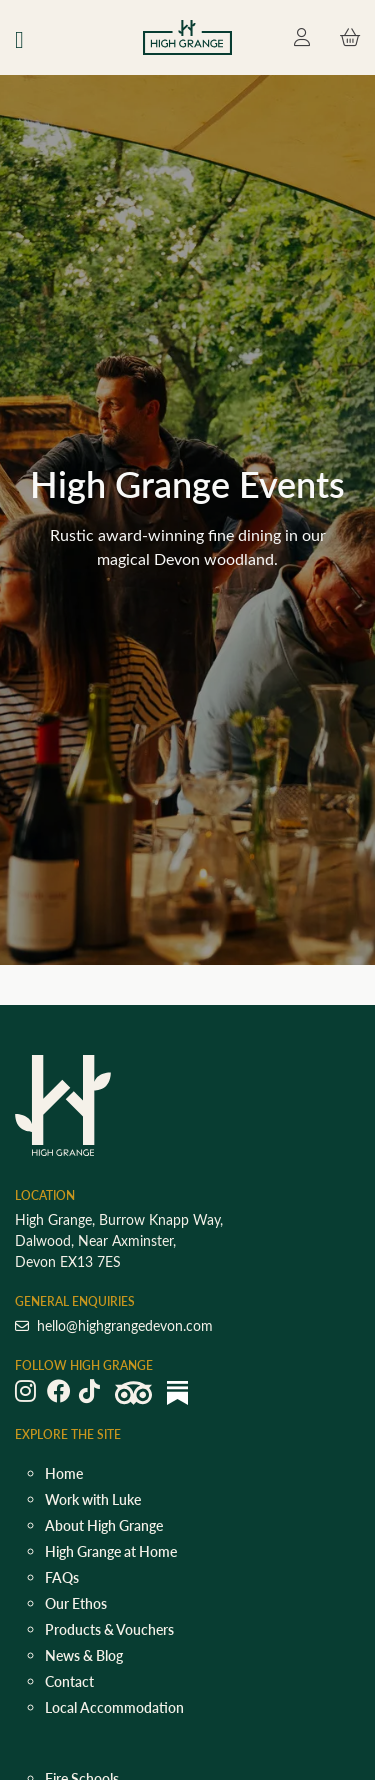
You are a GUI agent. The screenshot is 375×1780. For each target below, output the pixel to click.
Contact (69, 1681)
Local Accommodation (114, 1707)
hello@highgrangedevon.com (114, 1325)
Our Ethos (76, 1603)
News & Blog (84, 1655)
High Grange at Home (111, 1551)
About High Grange (104, 1525)
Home (64, 1473)
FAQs (62, 1577)
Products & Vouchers (109, 1629)
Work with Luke (93, 1499)
